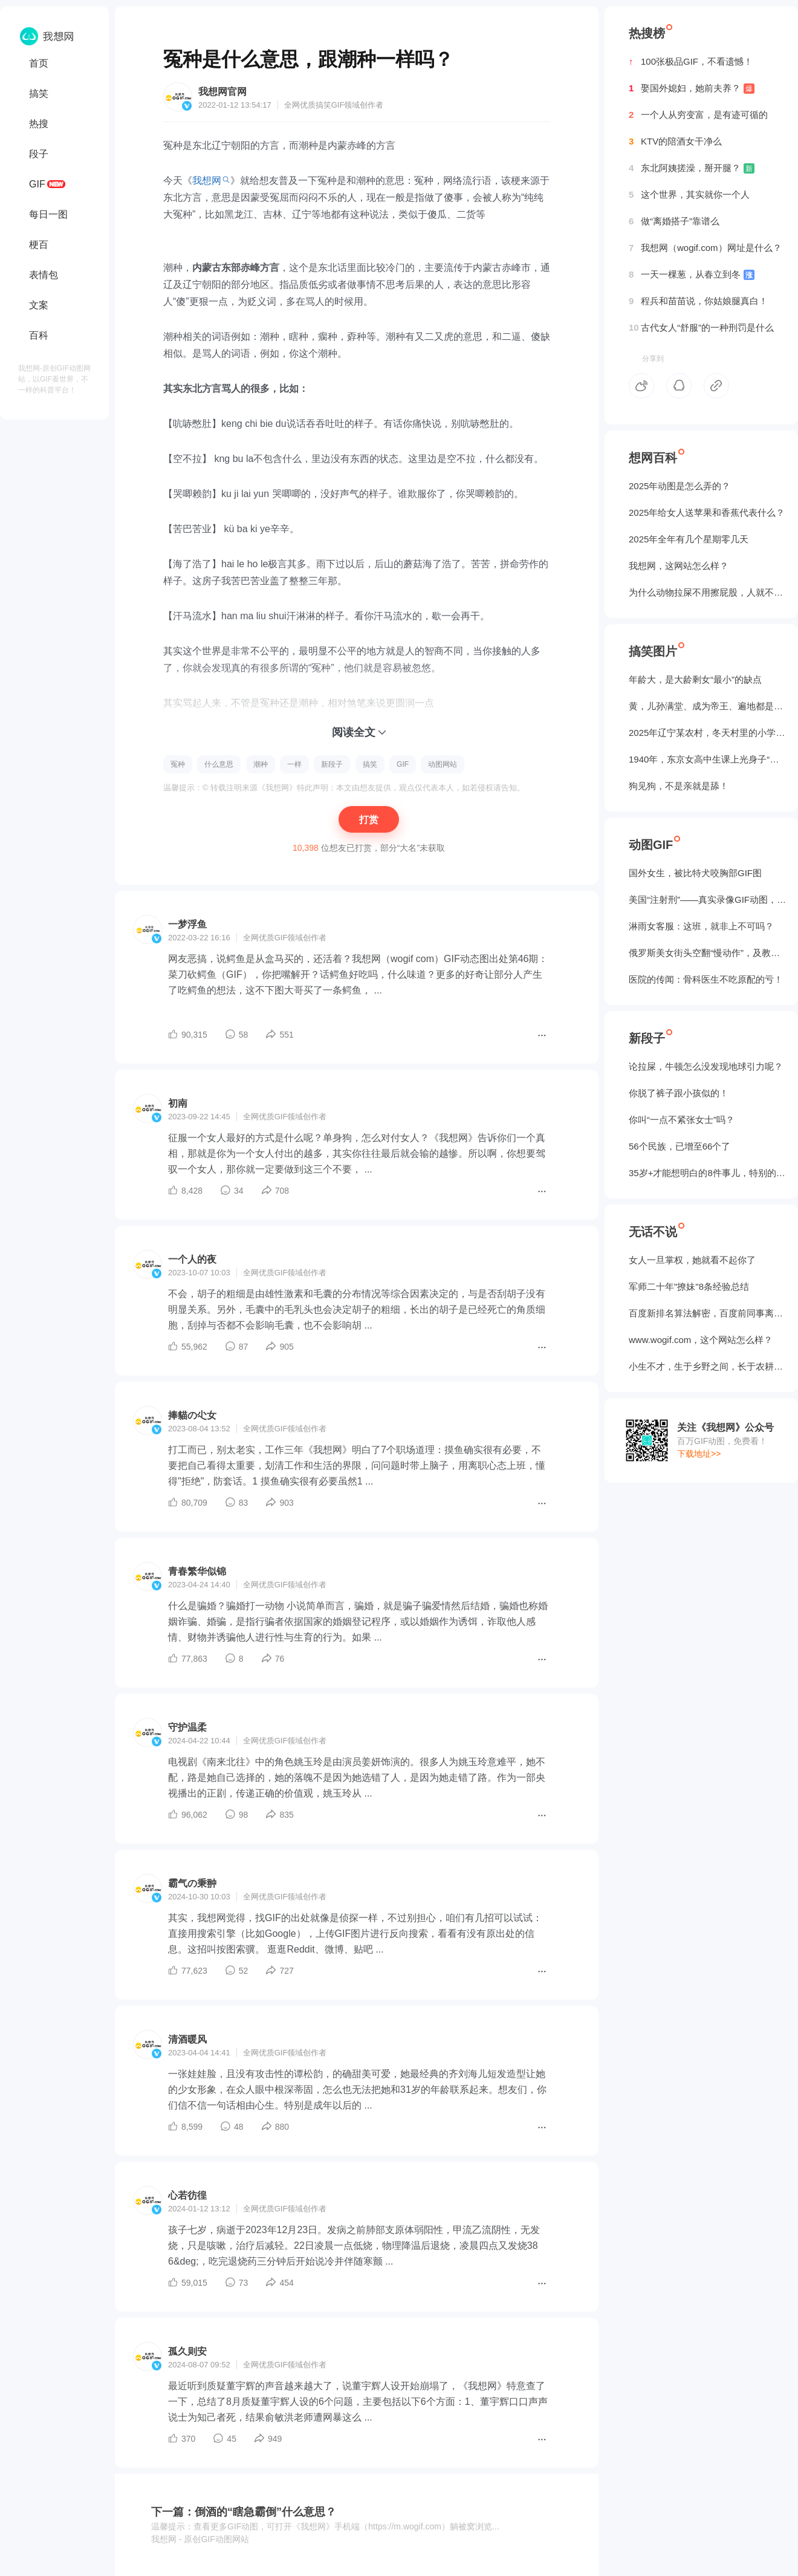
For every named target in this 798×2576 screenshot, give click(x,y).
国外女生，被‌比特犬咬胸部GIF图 (695, 873)
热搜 (38, 124)
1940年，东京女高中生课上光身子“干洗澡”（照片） (707, 759)
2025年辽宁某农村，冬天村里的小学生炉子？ (707, 732)
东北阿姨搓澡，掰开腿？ (691, 168)
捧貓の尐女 (192, 1415)
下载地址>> (699, 1454)
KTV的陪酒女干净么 (675, 141)
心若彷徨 (187, 2195)
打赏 (368, 820)
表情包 (43, 275)
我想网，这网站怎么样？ (678, 566)
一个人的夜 (192, 1259)
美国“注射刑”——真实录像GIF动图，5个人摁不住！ (707, 899)
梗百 (38, 244)
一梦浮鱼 (187, 924)
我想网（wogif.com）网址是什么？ (705, 248)
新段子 (332, 764)
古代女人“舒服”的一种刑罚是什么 (701, 327)
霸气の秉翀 (192, 1883)
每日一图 (48, 214)
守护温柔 (187, 1727)
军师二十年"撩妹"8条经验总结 (689, 1286)
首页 (38, 63)
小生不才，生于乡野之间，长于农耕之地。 (707, 1366)
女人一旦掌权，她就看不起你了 (692, 1260)
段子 (38, 154)
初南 (177, 1103)
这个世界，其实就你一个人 (689, 194)
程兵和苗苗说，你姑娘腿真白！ (698, 301)
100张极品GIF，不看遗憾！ (691, 61)
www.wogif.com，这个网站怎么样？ (701, 1340)
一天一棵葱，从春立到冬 (691, 274)
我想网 (206, 180)
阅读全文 (353, 732)
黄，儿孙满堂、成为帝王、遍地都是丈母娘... (707, 706)
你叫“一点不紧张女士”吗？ (682, 1119)
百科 (38, 335)
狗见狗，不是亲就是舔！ (678, 786)
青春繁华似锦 (197, 1571)
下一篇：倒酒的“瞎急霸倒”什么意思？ (243, 2512)
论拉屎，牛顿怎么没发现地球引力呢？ (706, 1066)
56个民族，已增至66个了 (679, 1146)
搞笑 (38, 93)
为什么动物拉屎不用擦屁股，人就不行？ (707, 592)
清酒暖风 (187, 2039)
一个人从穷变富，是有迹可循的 (698, 115)
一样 (294, 764)
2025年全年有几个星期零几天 (688, 539)
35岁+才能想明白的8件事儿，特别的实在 (707, 1173)
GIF (37, 184)
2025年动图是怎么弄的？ (679, 486)
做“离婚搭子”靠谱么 (674, 221)
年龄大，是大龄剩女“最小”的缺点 (695, 679)
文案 (38, 305)
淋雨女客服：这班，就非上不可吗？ (701, 926)
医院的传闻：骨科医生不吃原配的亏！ (706, 979)
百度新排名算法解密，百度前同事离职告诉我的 (707, 1313)
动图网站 (442, 764)
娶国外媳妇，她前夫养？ (691, 88)
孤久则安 (187, 2351)
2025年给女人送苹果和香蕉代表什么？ (707, 512)
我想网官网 (222, 91)
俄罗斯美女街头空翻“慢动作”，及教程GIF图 (707, 953)
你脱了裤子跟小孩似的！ (678, 1093)
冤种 (177, 764)
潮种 (260, 764)
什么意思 (218, 764)
